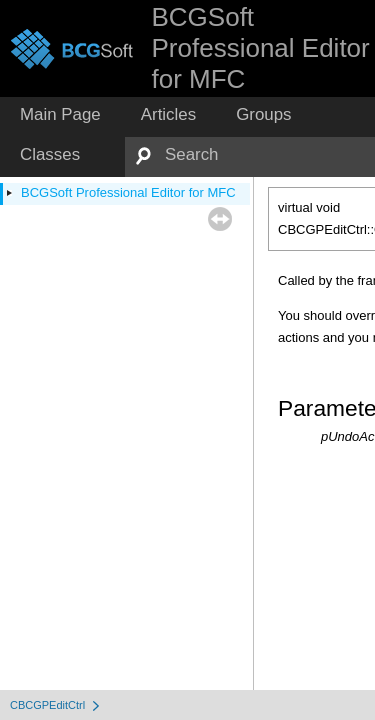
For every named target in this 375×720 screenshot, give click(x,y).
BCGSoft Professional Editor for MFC (128, 192)
